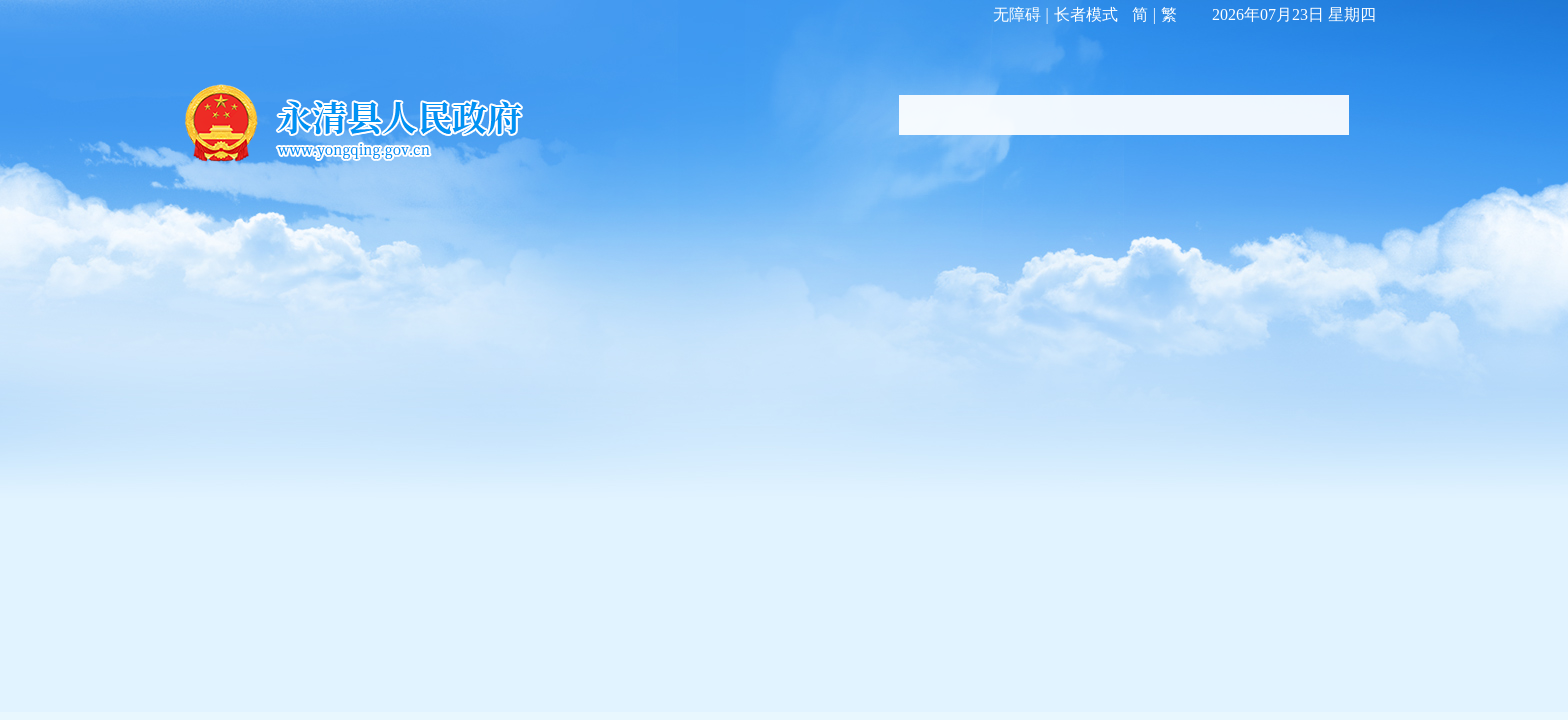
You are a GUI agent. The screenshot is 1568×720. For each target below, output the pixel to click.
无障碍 (1017, 14)
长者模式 (1086, 14)
